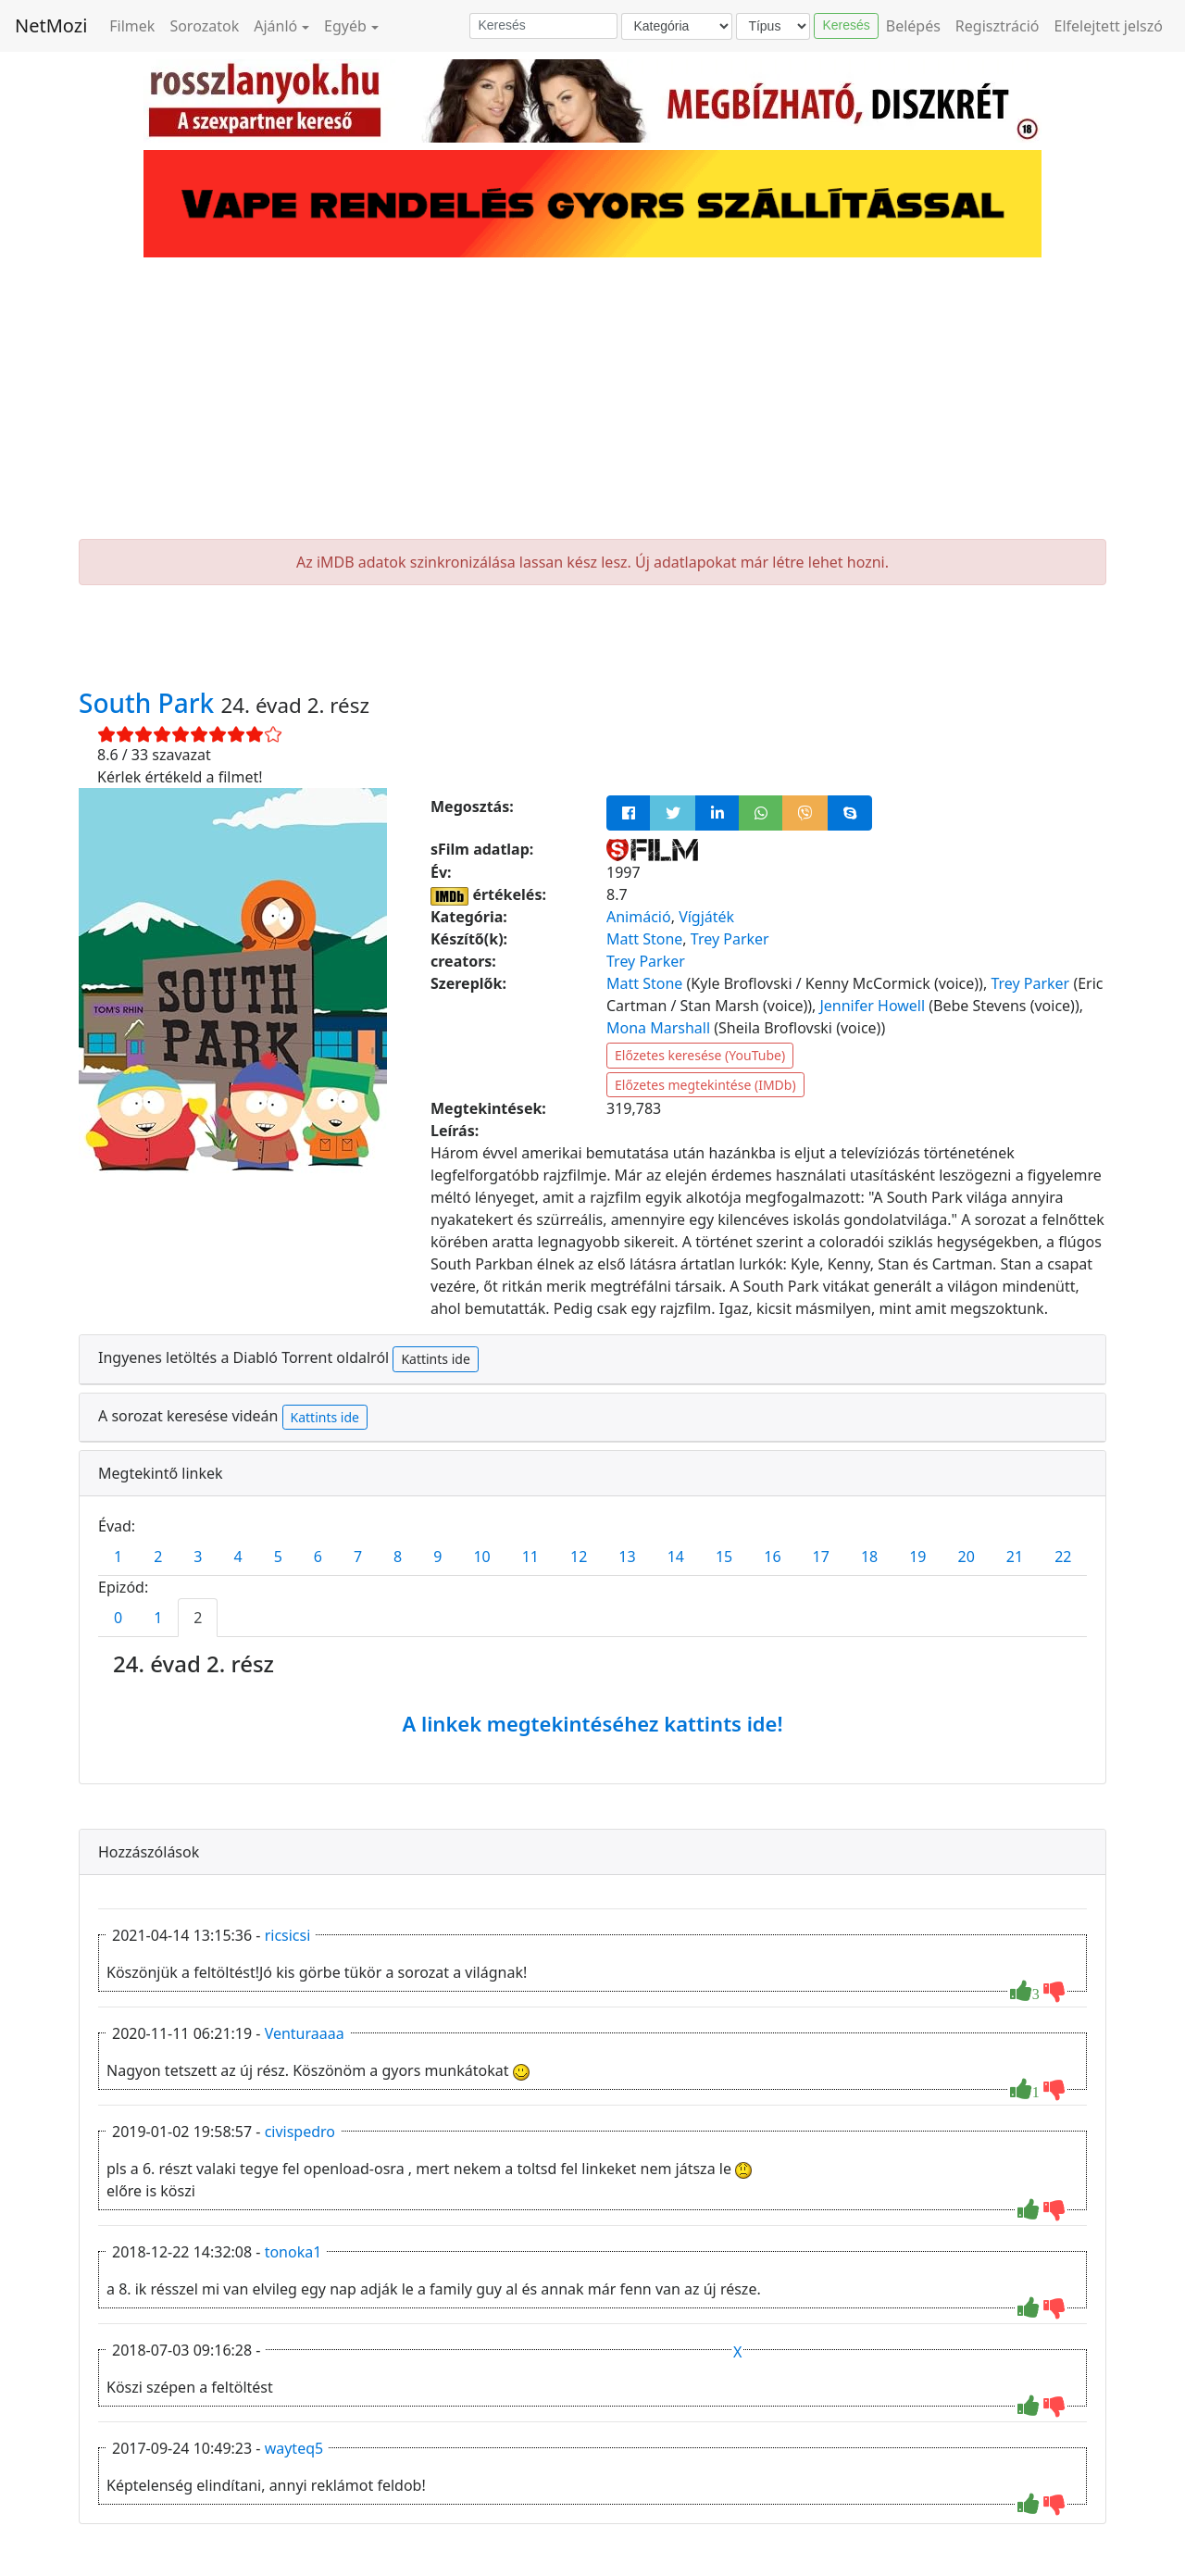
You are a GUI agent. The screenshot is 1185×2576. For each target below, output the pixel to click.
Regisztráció (997, 26)
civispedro (300, 2131)
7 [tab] (358, 1556)
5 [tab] (278, 1556)
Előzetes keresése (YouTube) (700, 1055)
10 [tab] (481, 1556)
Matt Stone (644, 939)
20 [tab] (966, 1556)
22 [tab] (1062, 1556)
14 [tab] (675, 1556)
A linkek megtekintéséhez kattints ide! (592, 1723)
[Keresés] (543, 26)
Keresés (845, 25)
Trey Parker (730, 939)
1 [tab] (118, 1556)
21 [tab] (1014, 1556)
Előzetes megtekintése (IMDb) (705, 1085)
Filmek (132, 26)
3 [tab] (197, 1556)
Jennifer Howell (872, 1005)
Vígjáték (706, 917)
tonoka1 (293, 2252)
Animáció (638, 917)
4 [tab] (237, 1556)
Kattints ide (435, 1359)
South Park (150, 702)
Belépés (913, 26)
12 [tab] (578, 1556)
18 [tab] (869, 1556)
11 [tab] (530, 1556)
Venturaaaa (304, 2033)
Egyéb (345, 26)
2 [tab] (158, 1556)
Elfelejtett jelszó (1109, 26)
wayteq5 (294, 2448)
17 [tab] (821, 1556)
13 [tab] (626, 1556)
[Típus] (773, 26)
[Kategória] (676, 26)
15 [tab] (724, 1556)
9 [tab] (437, 1556)
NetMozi (51, 25)
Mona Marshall (658, 1028)
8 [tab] (397, 1556)
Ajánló (275, 26)
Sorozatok (204, 26)
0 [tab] (118, 1617)
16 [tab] (772, 1556)
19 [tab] (917, 1556)
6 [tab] (318, 1556)
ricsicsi (288, 1935)
